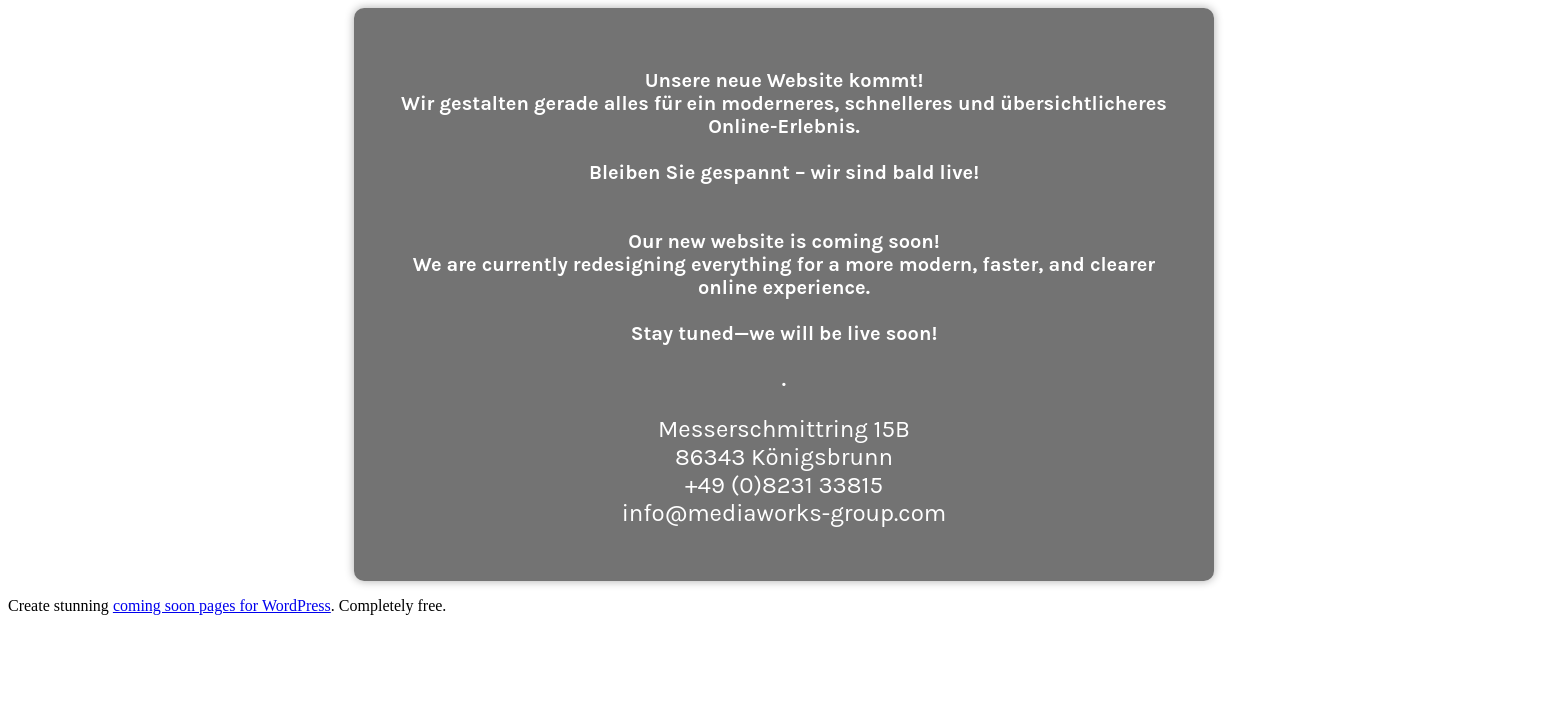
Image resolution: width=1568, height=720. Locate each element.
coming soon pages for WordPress (222, 605)
